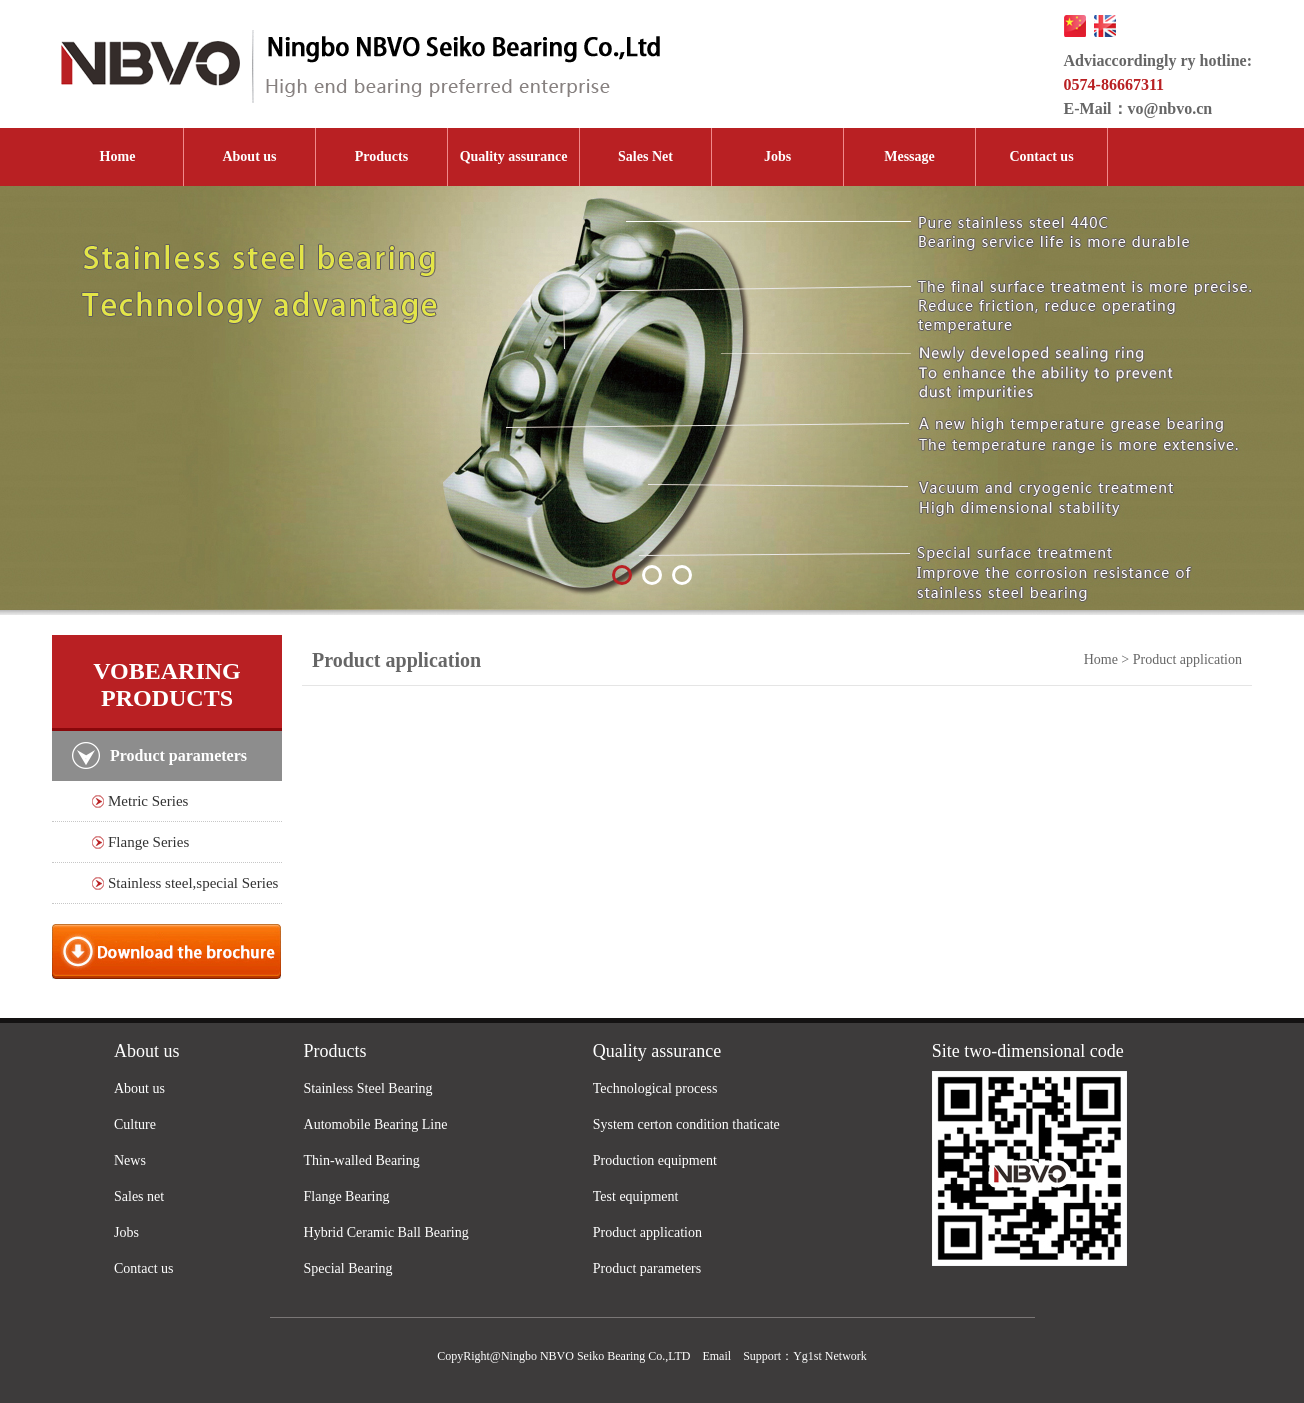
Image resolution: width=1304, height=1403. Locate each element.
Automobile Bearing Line (376, 1124)
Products (381, 156)
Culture (135, 1124)
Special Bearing (348, 1268)
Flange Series (148, 842)
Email (716, 1356)
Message (909, 156)
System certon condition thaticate (686, 1124)
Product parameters (647, 1268)
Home (118, 156)
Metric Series (148, 801)
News (130, 1160)
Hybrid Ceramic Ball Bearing (386, 1232)
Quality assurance (514, 156)
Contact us (1041, 156)
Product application (647, 1232)
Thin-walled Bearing (362, 1160)
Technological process (655, 1088)
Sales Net (645, 156)
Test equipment (636, 1196)
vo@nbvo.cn (1170, 108)
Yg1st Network (830, 1356)
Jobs (777, 156)
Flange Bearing (347, 1196)
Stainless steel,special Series (193, 883)
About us (249, 156)
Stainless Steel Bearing (368, 1088)
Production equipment (655, 1160)
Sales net (139, 1196)
